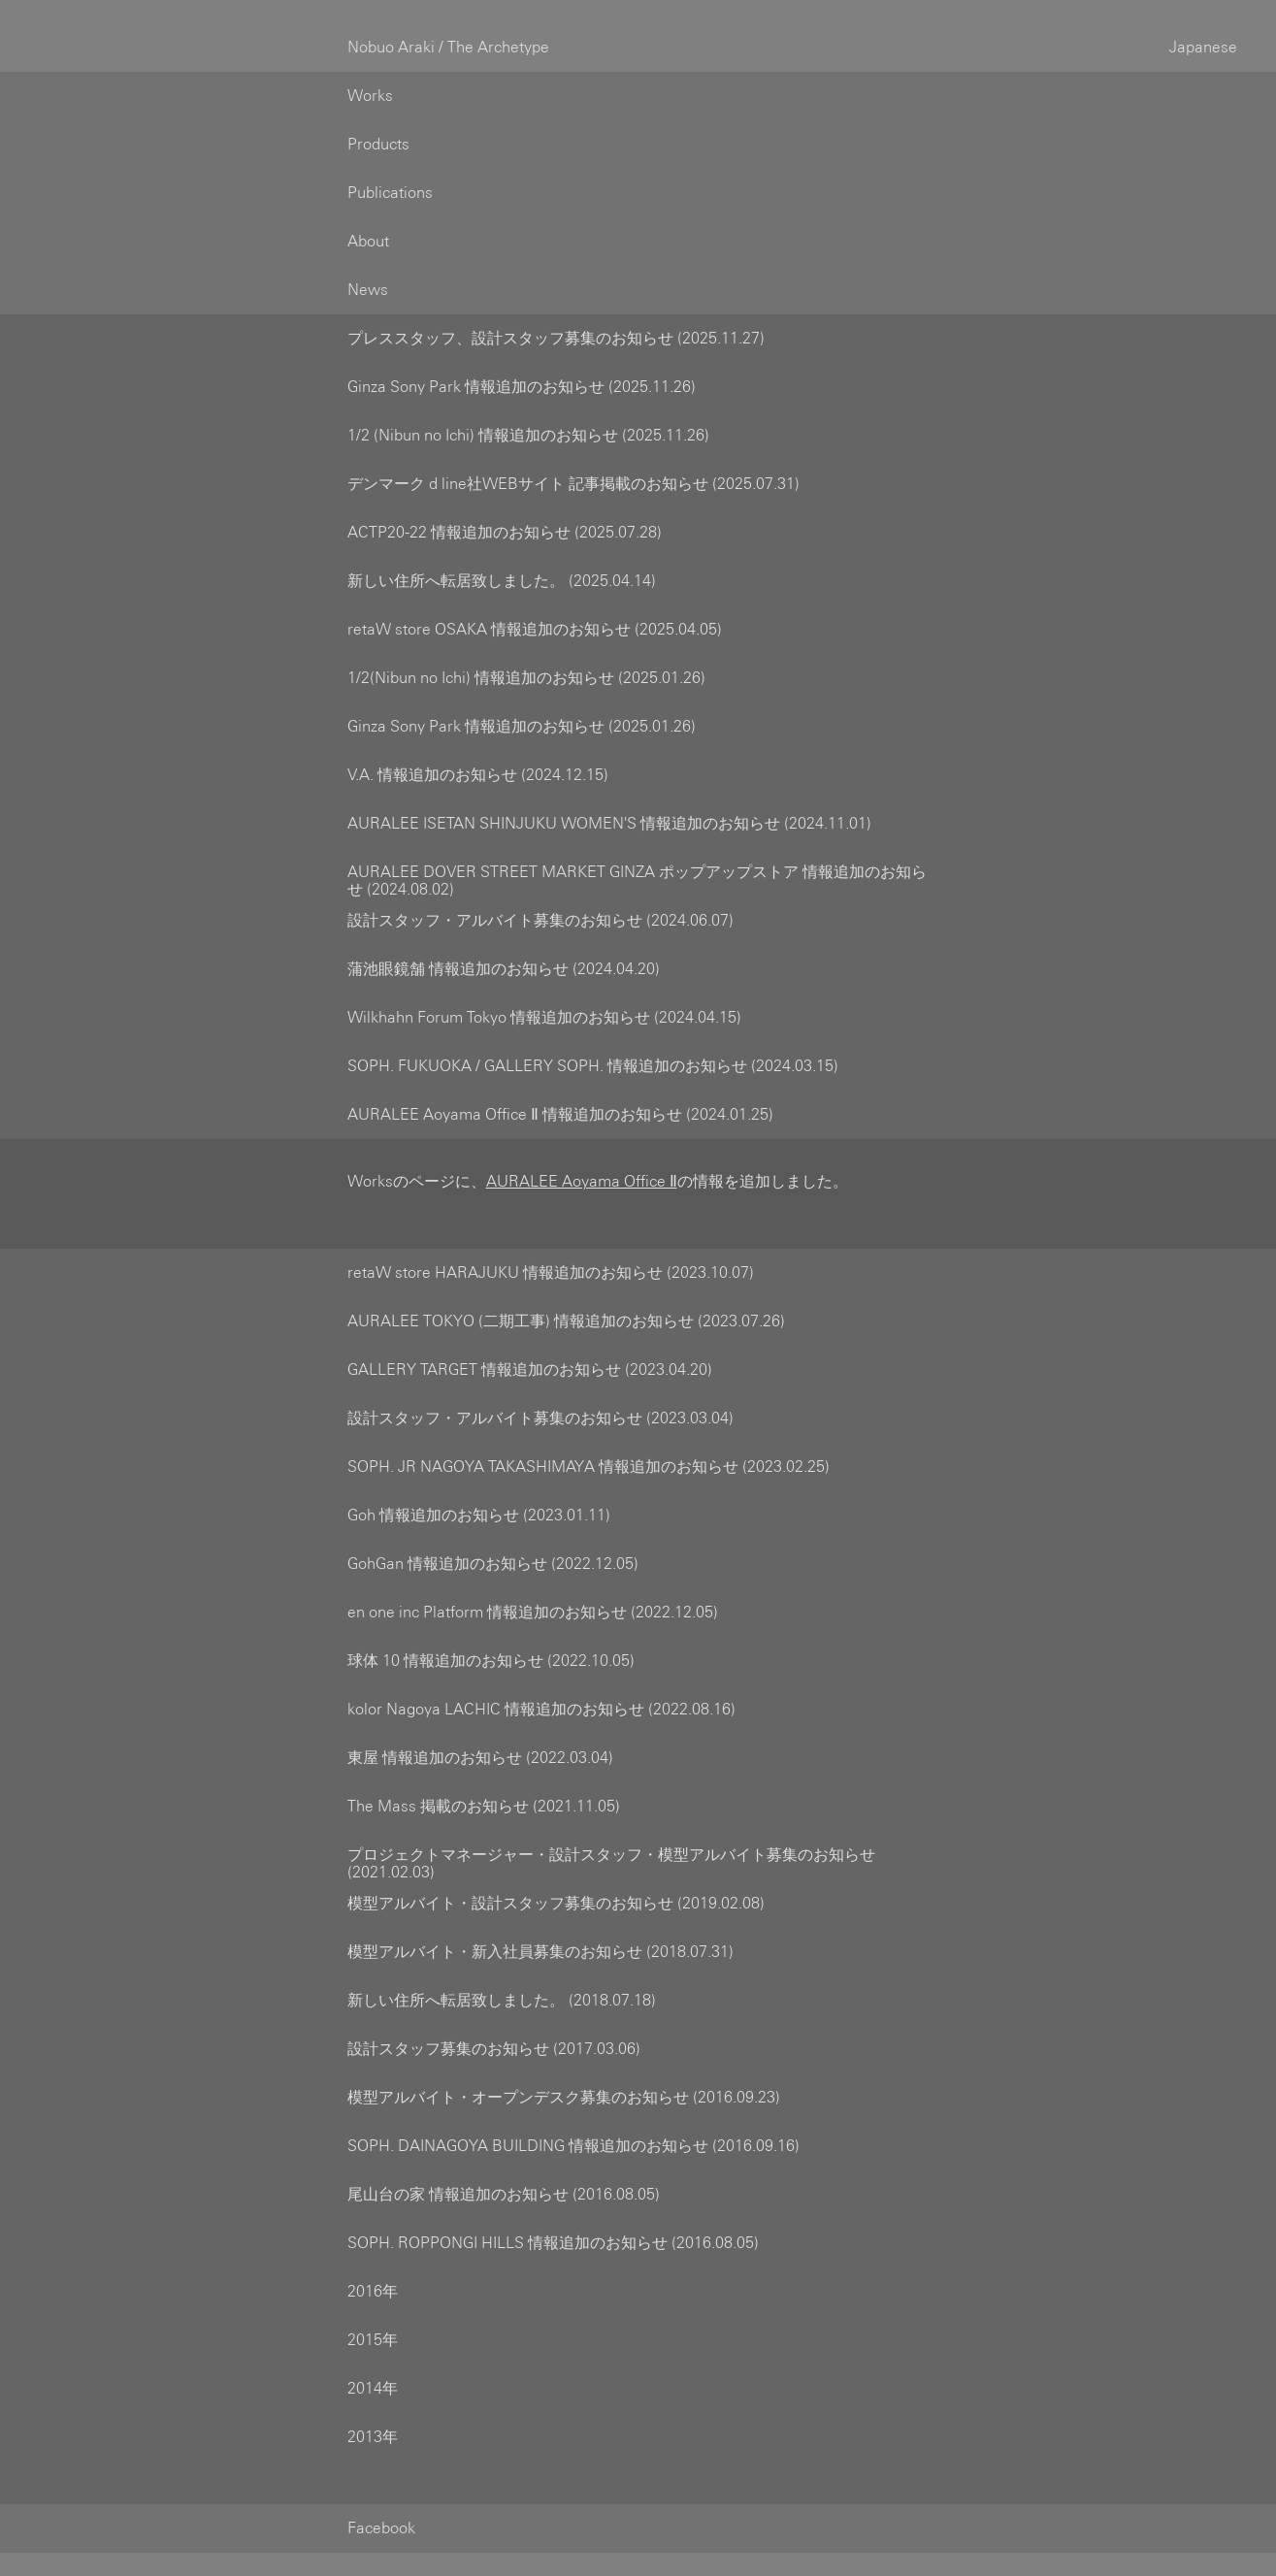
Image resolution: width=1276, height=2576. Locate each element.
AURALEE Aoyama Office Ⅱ (581, 1158)
